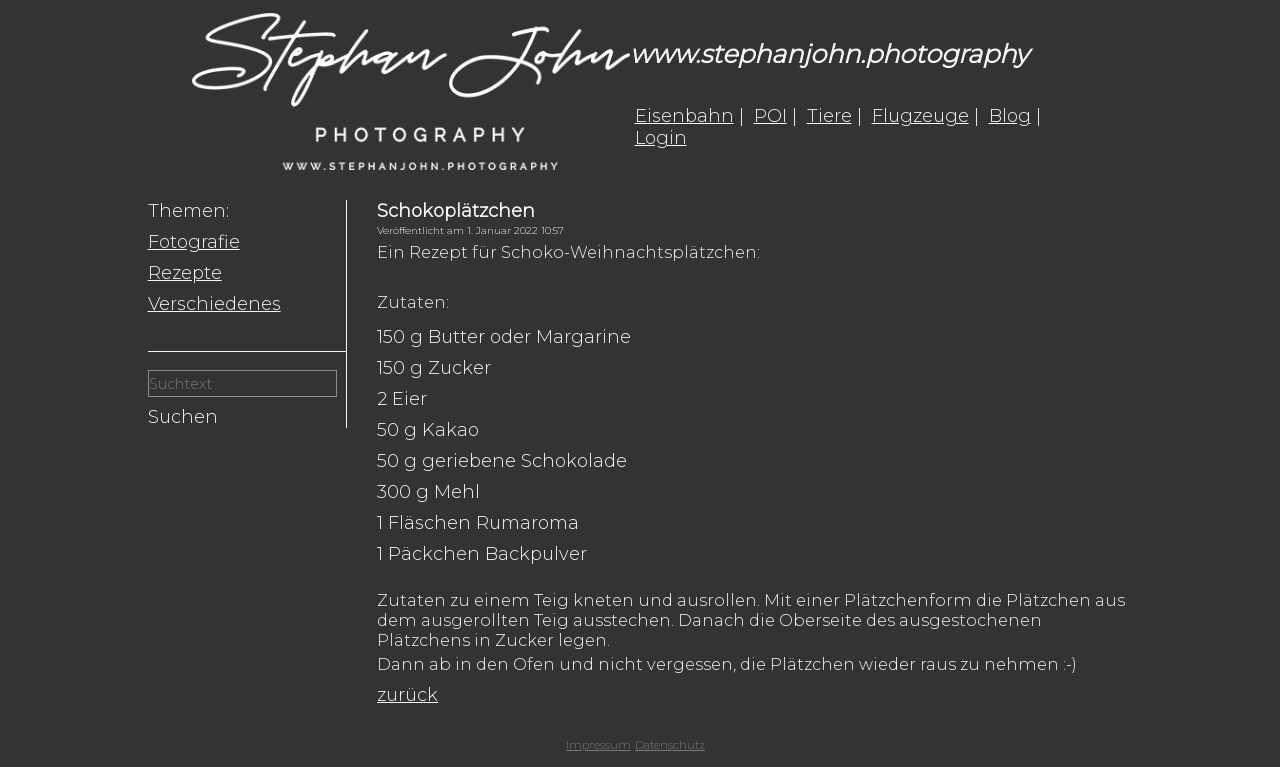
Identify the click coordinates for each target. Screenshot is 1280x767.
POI (770, 116)
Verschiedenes (214, 304)
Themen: (188, 211)
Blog (1010, 116)
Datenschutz (670, 745)
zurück (407, 695)
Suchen (183, 417)
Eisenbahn (684, 116)
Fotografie (194, 242)
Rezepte (185, 273)
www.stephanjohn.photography (829, 53)
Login (661, 138)
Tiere (829, 116)
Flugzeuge (920, 116)
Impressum (598, 745)
